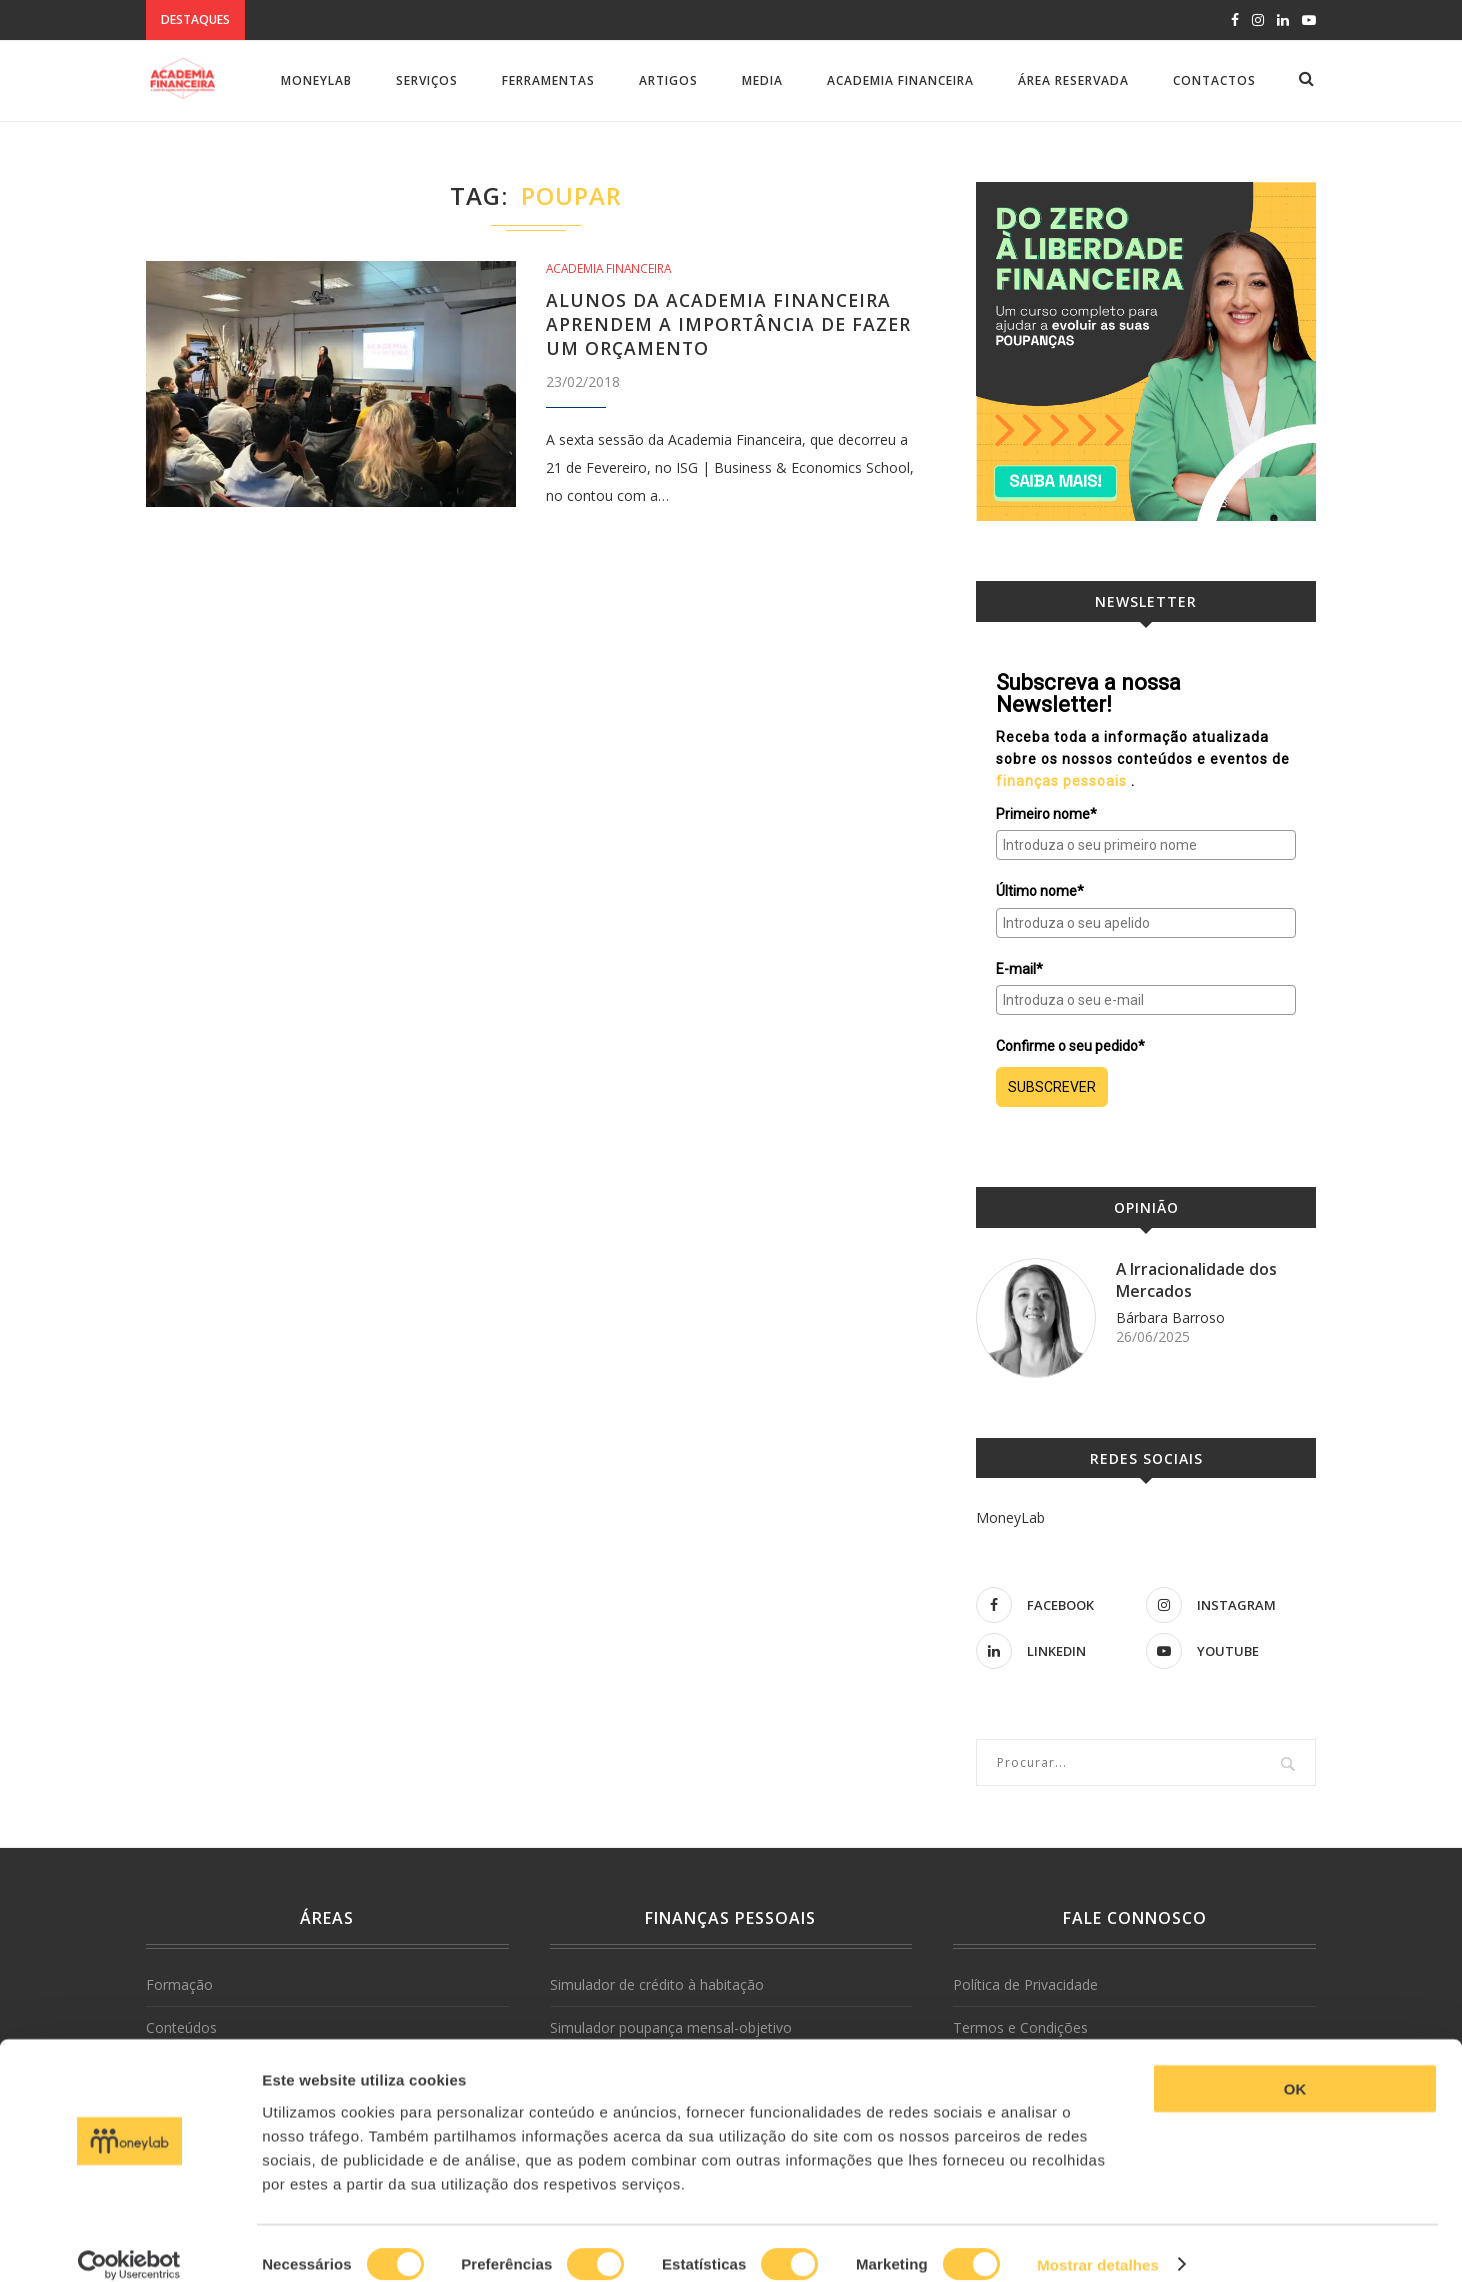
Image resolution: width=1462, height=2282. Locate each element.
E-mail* (1019, 969)
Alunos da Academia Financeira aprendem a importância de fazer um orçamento (731, 324)
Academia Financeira (900, 80)
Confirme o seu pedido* (1070, 1046)
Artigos (668, 80)
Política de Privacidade (1025, 1984)
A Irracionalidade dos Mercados (1197, 1280)
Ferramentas (548, 80)
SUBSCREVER (1052, 1087)
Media (762, 80)
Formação (179, 1984)
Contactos (1214, 80)
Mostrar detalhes (1098, 2242)
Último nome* (1040, 891)
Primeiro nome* (1046, 814)
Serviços (427, 80)
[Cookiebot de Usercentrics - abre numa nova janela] (129, 2243)
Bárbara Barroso (1170, 1317)
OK (1295, 2066)
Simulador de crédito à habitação (657, 1984)
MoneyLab (316, 80)
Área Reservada (1073, 80)
